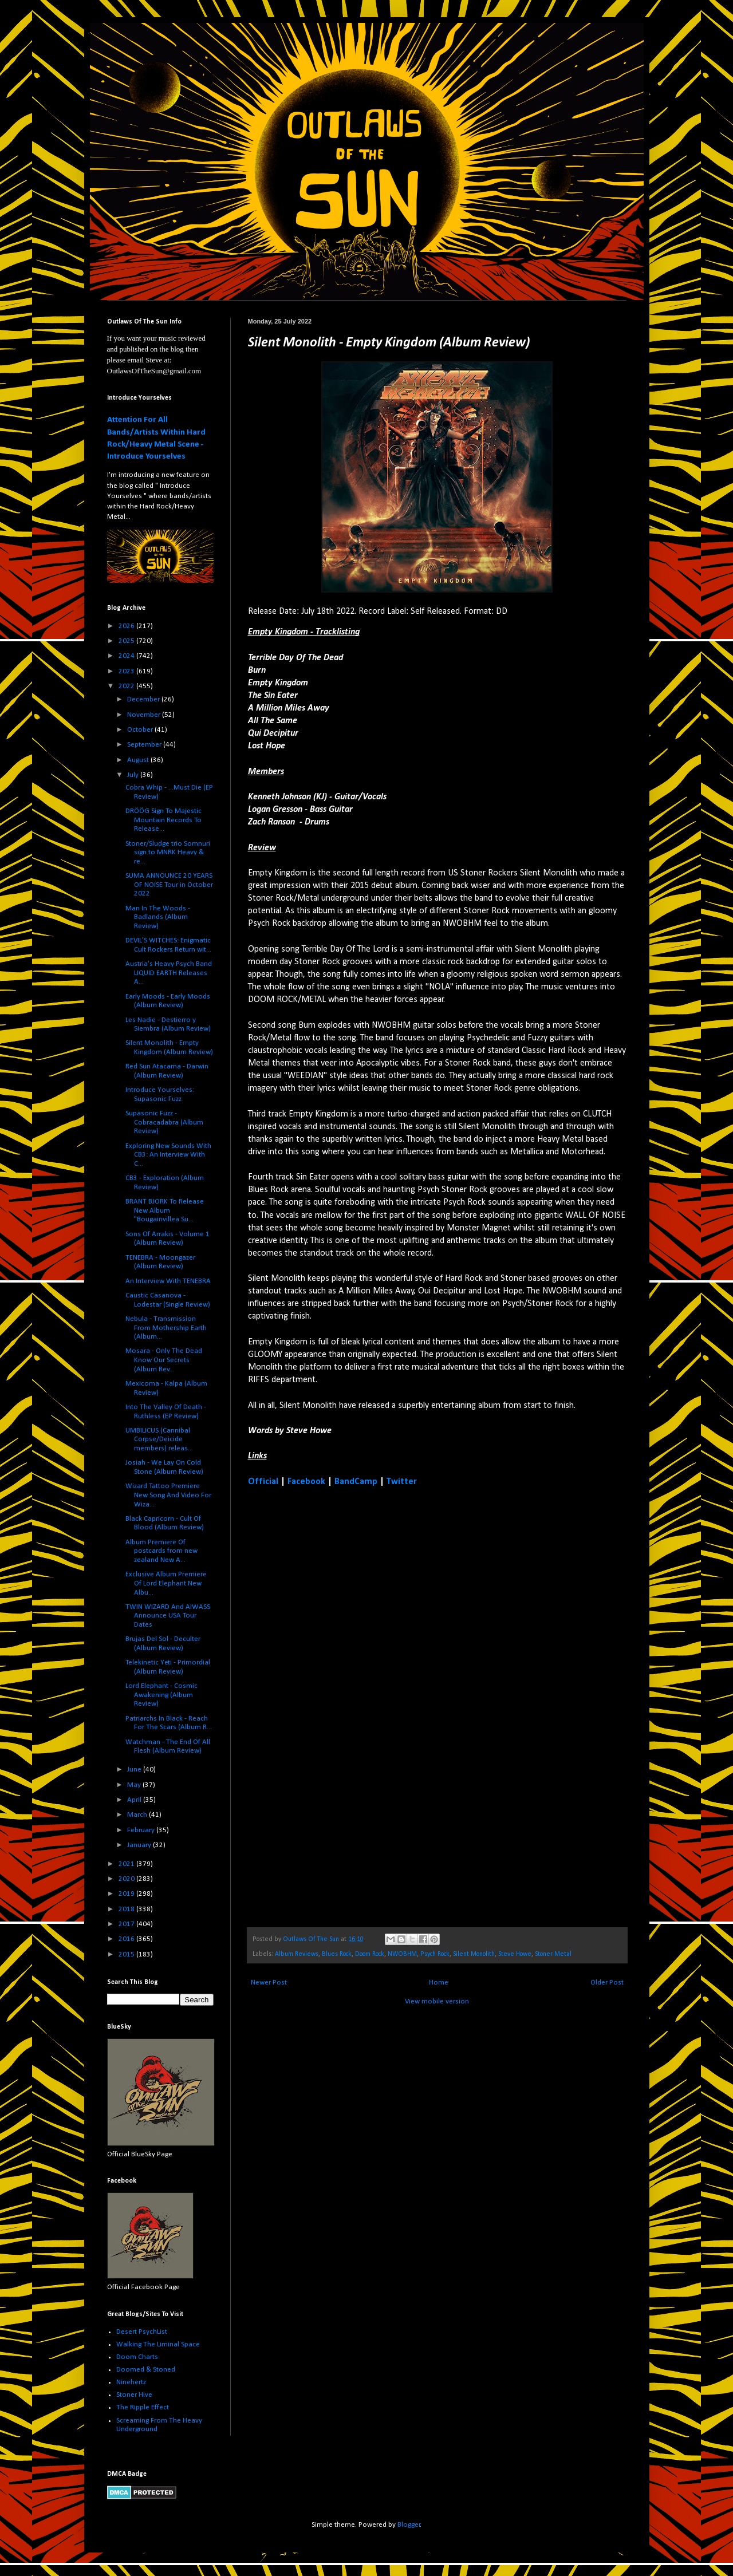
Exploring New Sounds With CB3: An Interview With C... (168, 1154)
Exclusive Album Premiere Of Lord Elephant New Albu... (166, 1583)
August (139, 760)
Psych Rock (435, 1954)
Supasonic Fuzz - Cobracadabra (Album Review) (164, 1122)
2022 (127, 686)
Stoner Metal (553, 1954)
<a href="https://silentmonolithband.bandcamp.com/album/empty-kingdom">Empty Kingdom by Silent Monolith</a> (348, 1706)
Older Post (607, 1982)
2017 (127, 1924)
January (140, 1845)
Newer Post (269, 1982)
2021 (127, 1864)
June (135, 1769)
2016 (127, 1939)
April (135, 1800)
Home (438, 1982)
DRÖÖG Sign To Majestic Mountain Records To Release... (163, 820)
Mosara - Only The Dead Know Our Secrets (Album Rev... (163, 1359)
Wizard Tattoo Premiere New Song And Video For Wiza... (168, 1495)
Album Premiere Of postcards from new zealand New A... (161, 1551)
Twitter (402, 1481)
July (133, 775)
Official (263, 1481)
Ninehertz (131, 2382)
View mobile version (437, 2001)
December (144, 699)
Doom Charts (137, 2357)
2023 (127, 671)
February (141, 1830)
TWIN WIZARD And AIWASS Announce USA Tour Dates (167, 1615)
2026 (127, 626)
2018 (127, 1909)
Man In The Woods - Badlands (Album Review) (157, 917)
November (144, 715)
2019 (127, 1894)
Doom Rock (369, 1954)
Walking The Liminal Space (158, 2344)
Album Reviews (296, 1954)
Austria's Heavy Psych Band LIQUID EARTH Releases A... (168, 972)
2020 (127, 1879)
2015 (127, 1954)
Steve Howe (514, 1954)
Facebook (306, 1481)
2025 (127, 641)
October (141, 729)
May (135, 1785)
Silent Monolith (474, 1954)
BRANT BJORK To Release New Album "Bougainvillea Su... (164, 1210)
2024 (127, 656)
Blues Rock (337, 1954)
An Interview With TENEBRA (168, 1281)
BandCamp (355, 1481)
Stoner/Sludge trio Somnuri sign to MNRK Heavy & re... (167, 852)
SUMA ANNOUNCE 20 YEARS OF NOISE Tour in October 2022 (169, 884)
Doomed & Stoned (145, 2369)
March (138, 1814)
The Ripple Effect (142, 2407)
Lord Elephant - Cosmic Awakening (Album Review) (161, 1694)
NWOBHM (402, 1954)
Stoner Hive (134, 2395)
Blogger (408, 2524)
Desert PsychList (141, 2332)
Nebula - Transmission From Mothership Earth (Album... (166, 1327)
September (145, 744)
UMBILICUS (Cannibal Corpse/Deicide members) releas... (159, 1439)
